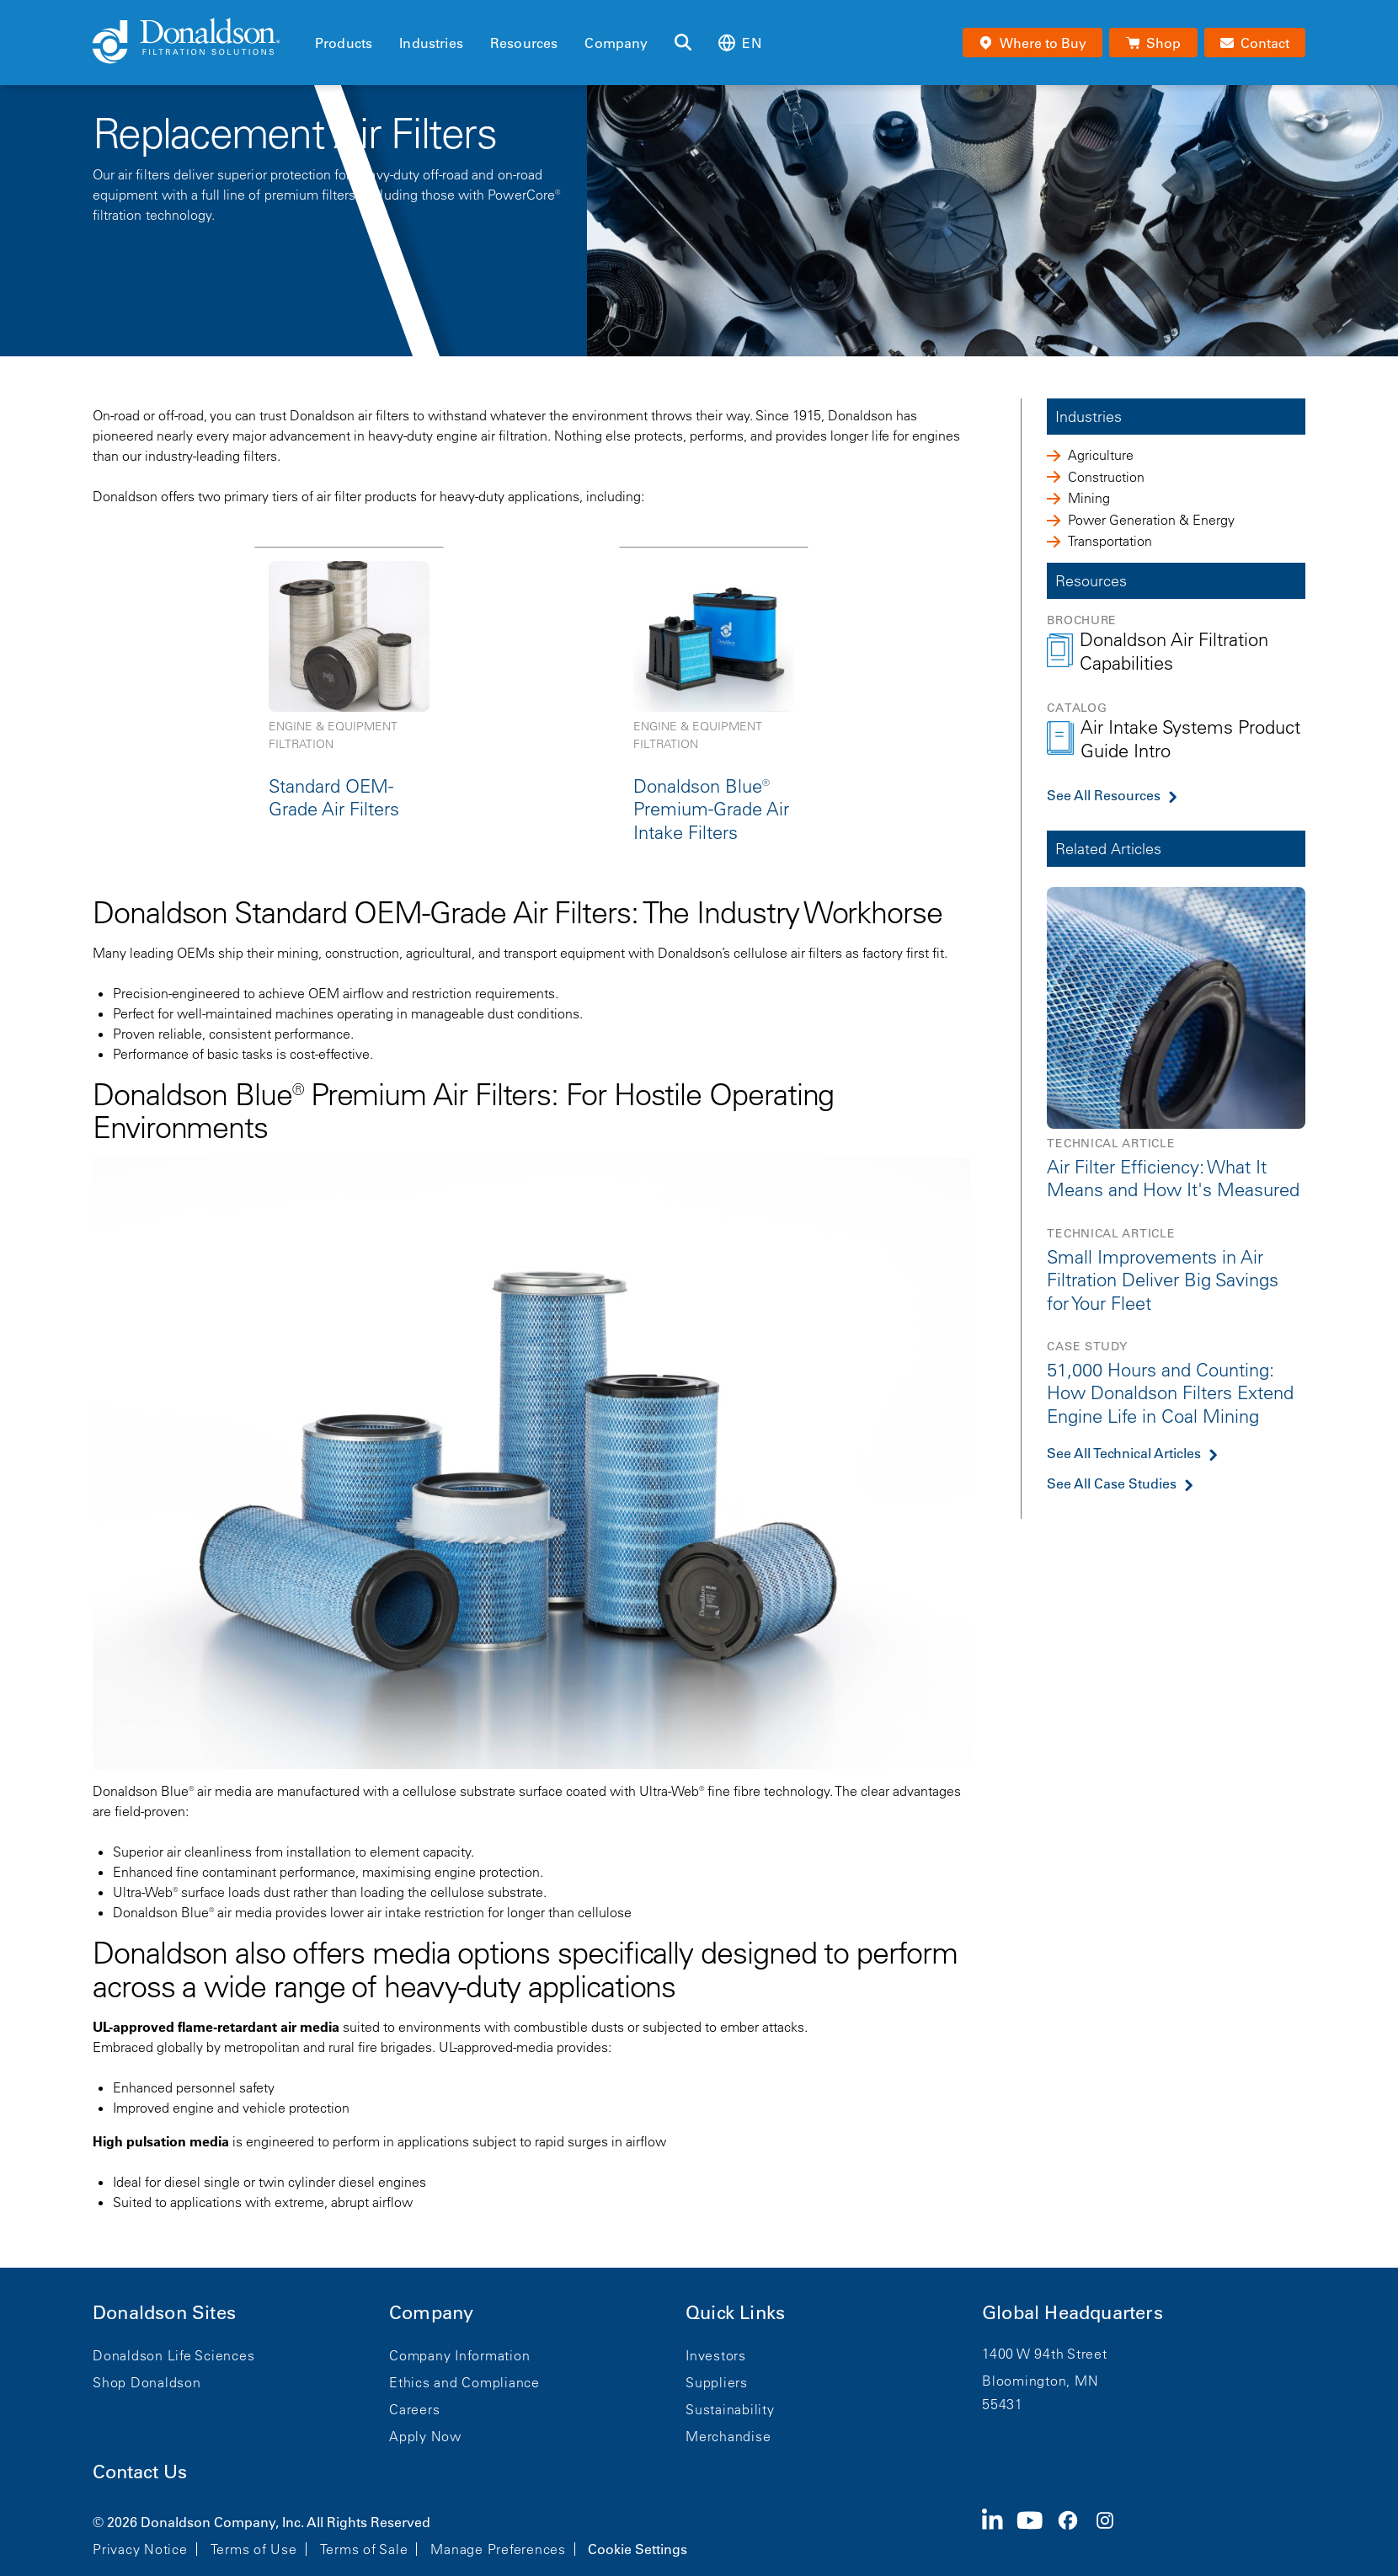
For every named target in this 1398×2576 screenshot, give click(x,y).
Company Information (459, 2355)
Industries (431, 43)
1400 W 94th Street (1044, 2353)
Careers (414, 2409)
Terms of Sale (364, 2549)
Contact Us (140, 2472)
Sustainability (730, 2409)
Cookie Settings (637, 2549)
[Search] (683, 43)
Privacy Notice (140, 2549)
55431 (1002, 2404)
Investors (716, 2355)
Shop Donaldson (147, 2382)
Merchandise (728, 2436)
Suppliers (717, 2382)
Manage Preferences (498, 2549)
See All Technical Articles (1124, 1453)
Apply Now (425, 2436)
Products (343, 43)
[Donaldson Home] (197, 42)
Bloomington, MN (1040, 2380)
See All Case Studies (1112, 1483)
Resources (524, 43)
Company (616, 43)
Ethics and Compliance (464, 2382)
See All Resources (1104, 795)
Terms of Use (254, 2549)
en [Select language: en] (739, 42)
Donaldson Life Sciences (173, 2355)
